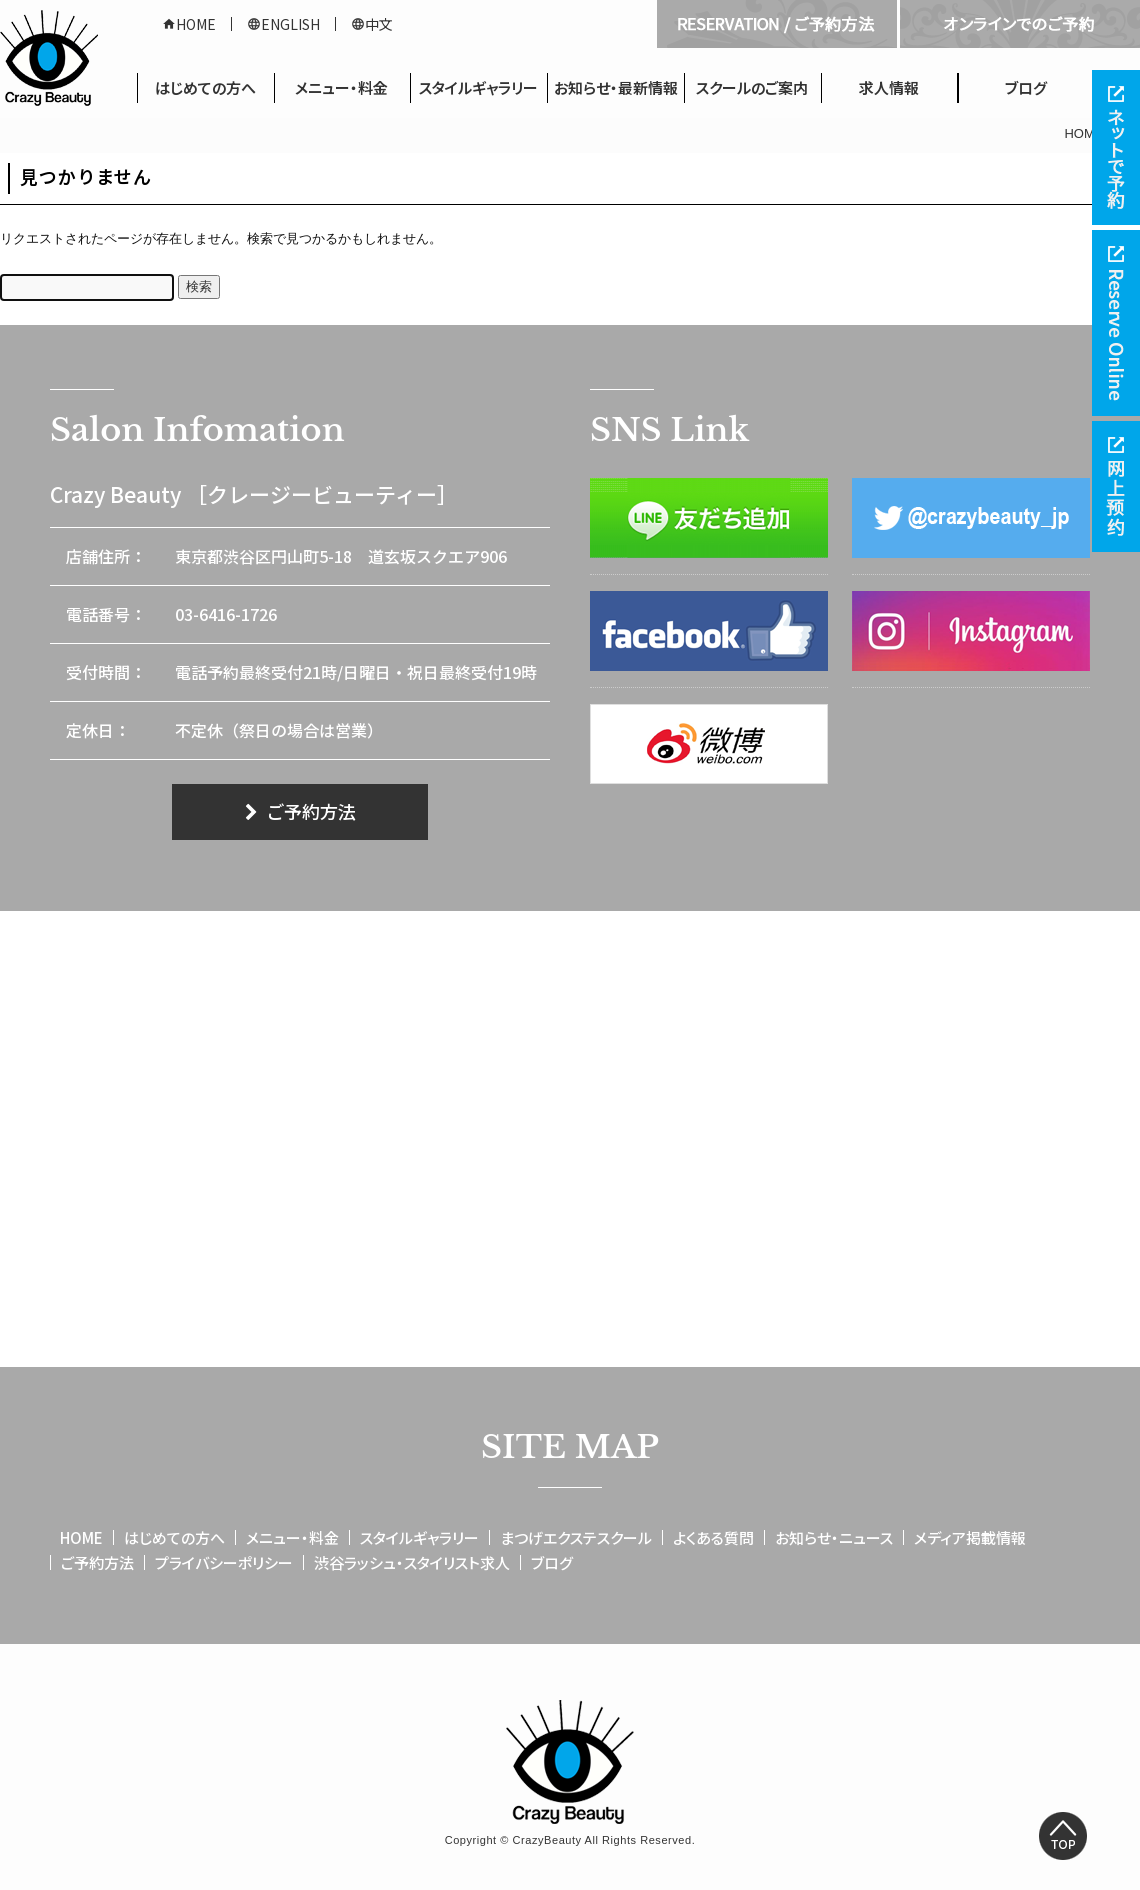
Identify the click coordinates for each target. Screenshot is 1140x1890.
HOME (189, 24)
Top (1063, 1836)
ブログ (1026, 87)
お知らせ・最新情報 (616, 87)
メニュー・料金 (341, 87)
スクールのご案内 (752, 87)
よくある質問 (713, 1537)
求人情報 (889, 87)
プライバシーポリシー (224, 1562)
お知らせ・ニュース (834, 1537)
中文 (372, 24)
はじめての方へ (205, 87)
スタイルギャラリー (478, 87)
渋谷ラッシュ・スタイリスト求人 (412, 1562)
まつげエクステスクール (576, 1537)
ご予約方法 (300, 811)
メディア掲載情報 (970, 1537)
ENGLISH (283, 24)
